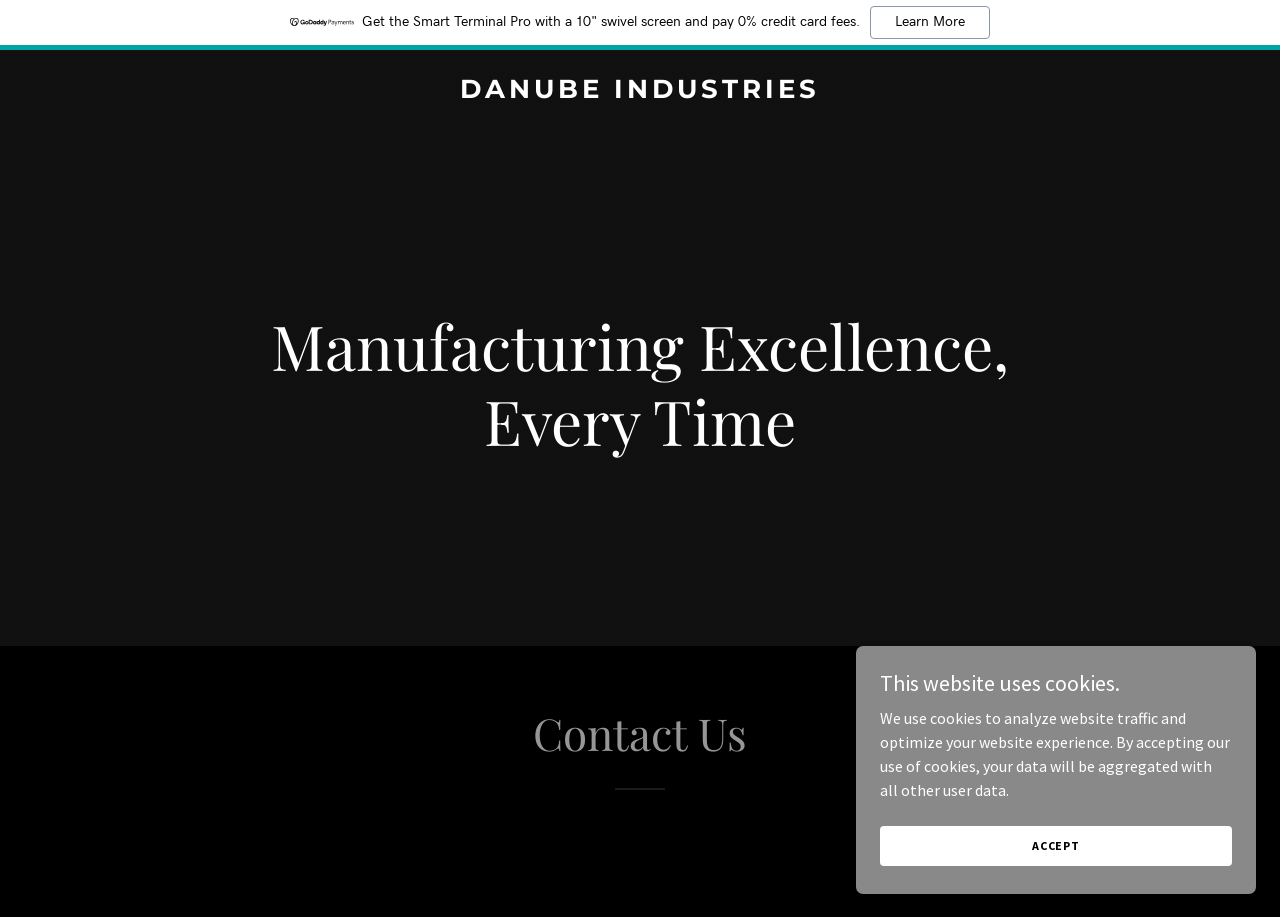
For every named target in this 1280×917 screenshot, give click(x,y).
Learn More (930, 22)
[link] (640, 92)
